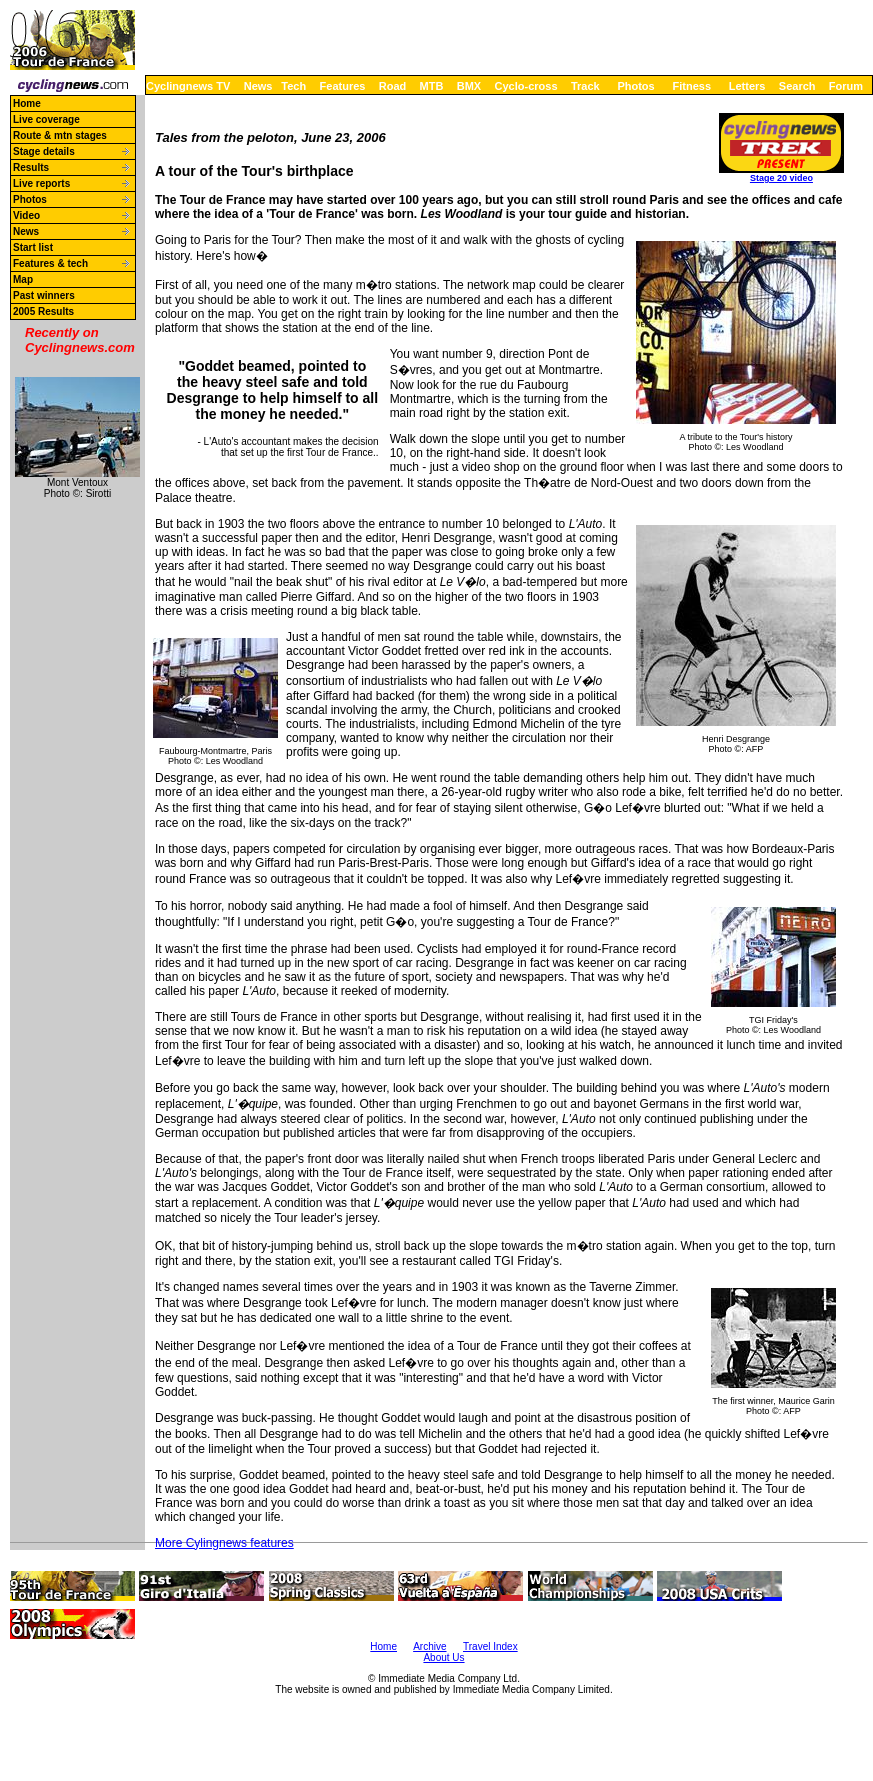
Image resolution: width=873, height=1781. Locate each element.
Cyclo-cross (526, 86)
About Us (443, 1657)
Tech (293, 86)
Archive (429, 1646)
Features (343, 86)
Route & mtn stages (60, 135)
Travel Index (490, 1646)
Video (26, 215)
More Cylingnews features (224, 1543)
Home (27, 103)
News (258, 86)
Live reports (41, 183)
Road (393, 86)
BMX (469, 86)
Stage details (44, 151)
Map (23, 279)
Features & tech (50, 263)
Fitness (691, 86)
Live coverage (46, 119)
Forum (846, 86)
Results (31, 167)
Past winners (44, 295)
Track (585, 86)
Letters (747, 86)
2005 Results (43, 311)
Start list (33, 247)
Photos (635, 86)
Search (797, 86)
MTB (432, 86)
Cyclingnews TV (188, 86)
